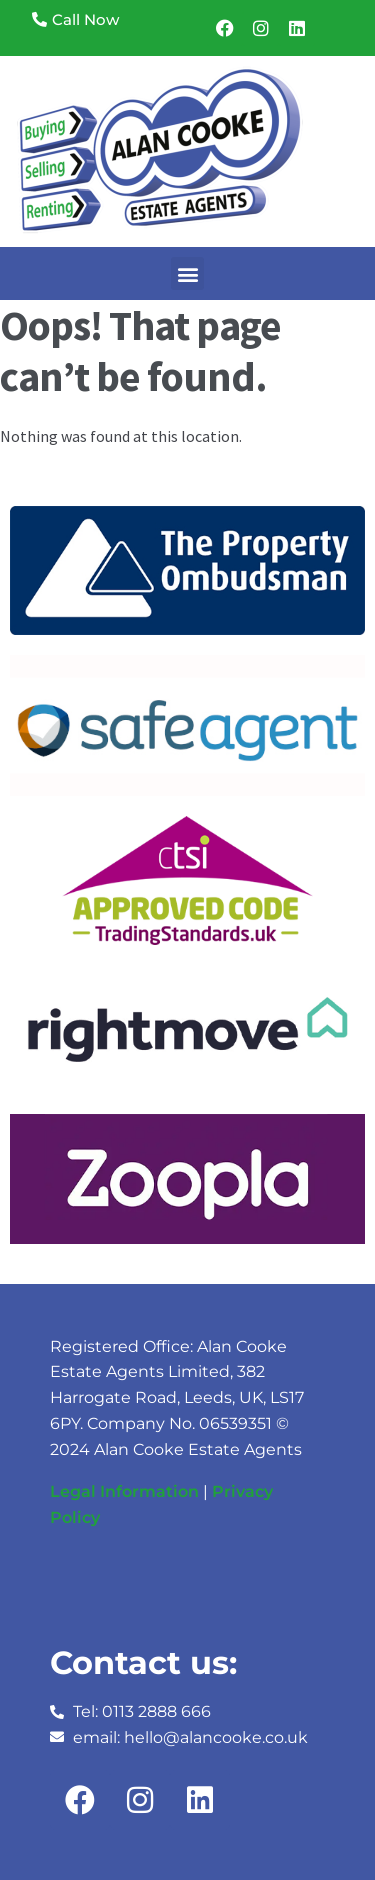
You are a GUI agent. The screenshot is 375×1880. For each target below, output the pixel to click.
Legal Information (124, 1491)
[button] (187, 273)
